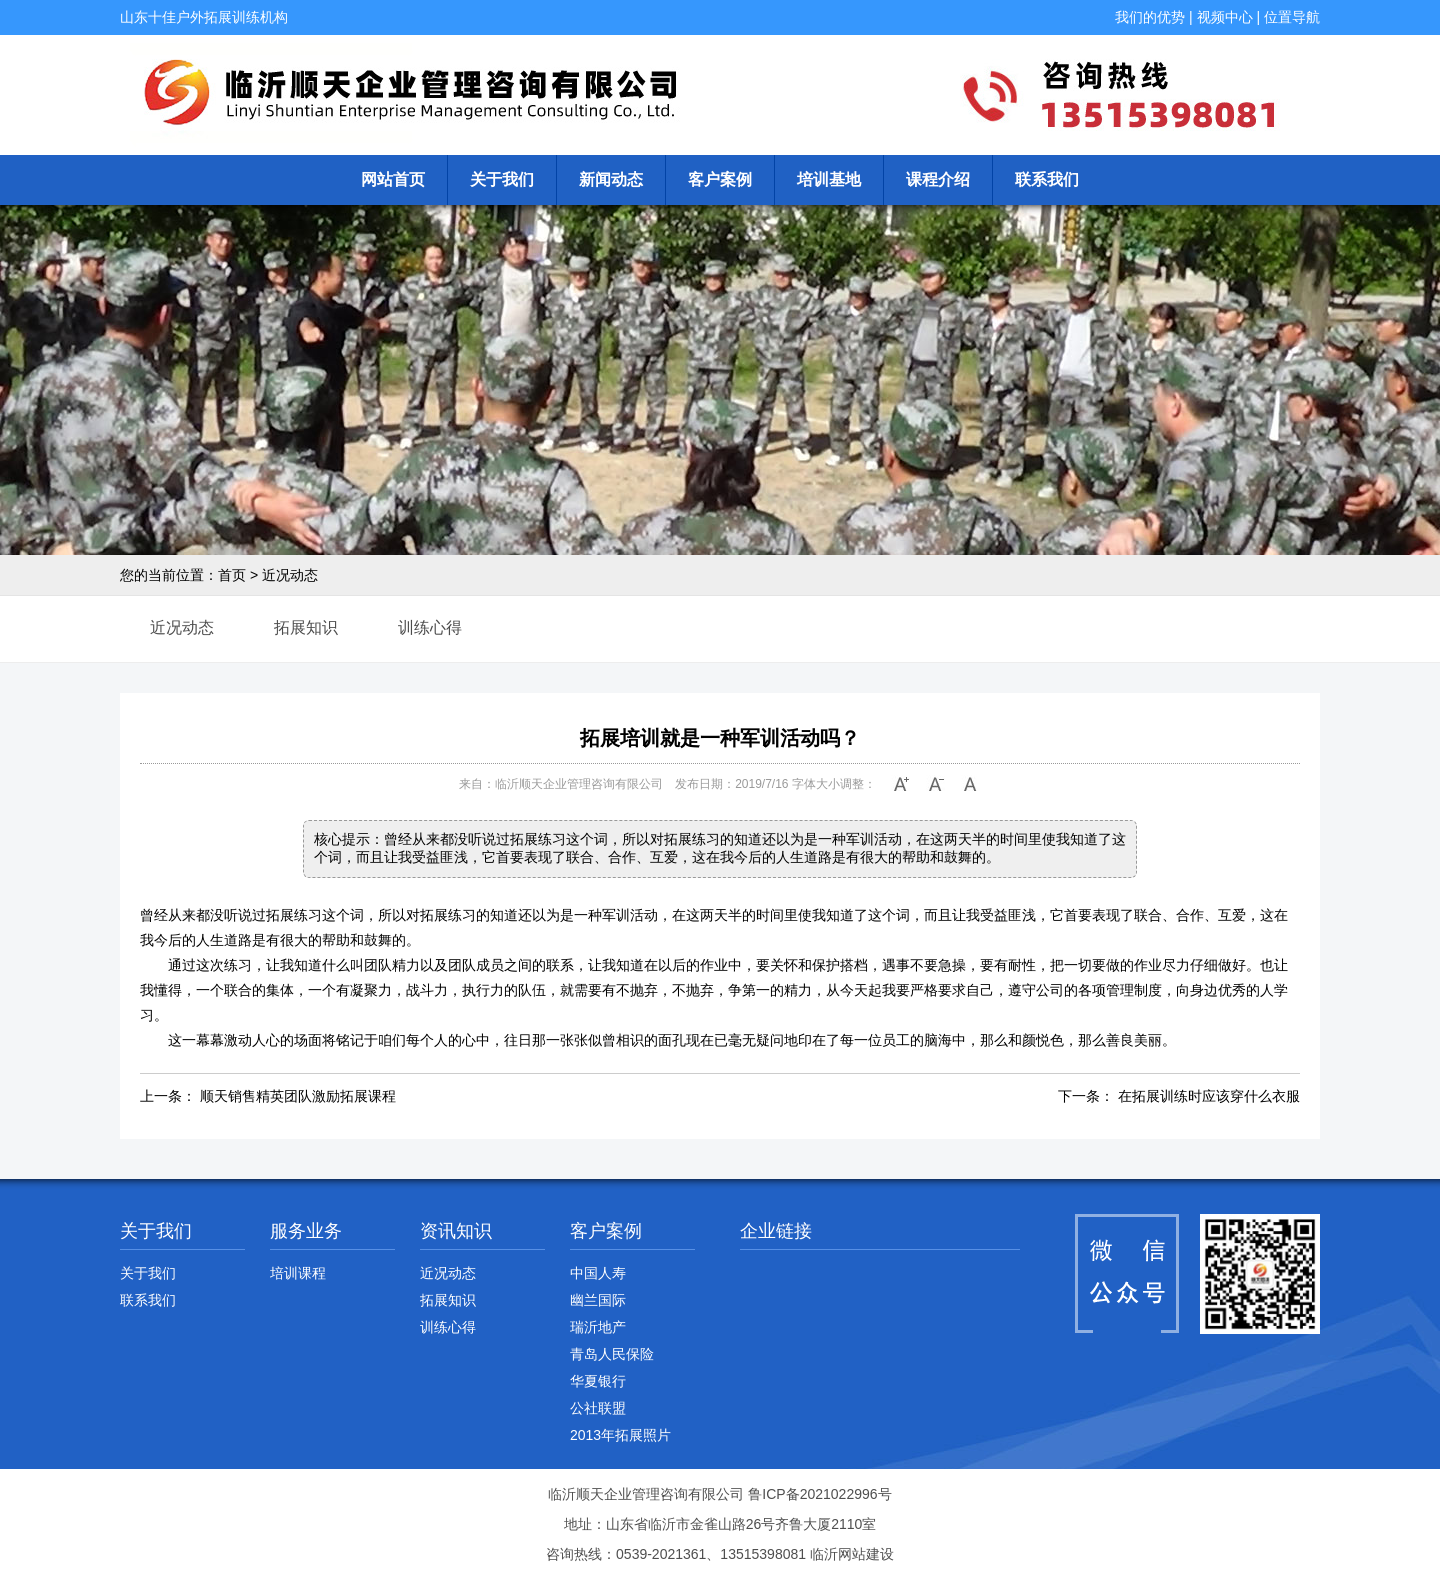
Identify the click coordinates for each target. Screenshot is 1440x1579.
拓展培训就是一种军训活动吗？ (720, 738)
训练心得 (430, 627)
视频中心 (1225, 17)
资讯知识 (456, 1231)
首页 (232, 575)
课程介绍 (938, 179)
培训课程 (298, 1273)
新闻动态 (611, 179)
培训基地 (829, 179)
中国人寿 (598, 1273)
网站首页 (393, 179)
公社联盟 (598, 1408)
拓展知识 (306, 627)
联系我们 (1047, 179)
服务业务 (306, 1231)
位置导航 (1292, 17)
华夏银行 (598, 1381)
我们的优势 (1150, 17)
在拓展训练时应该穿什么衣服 (1209, 1096)
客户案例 (720, 179)
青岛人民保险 (612, 1354)
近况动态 (290, 575)
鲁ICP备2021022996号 (819, 1494)
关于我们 (502, 179)
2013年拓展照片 (620, 1435)
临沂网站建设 (852, 1554)
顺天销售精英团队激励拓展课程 (298, 1096)
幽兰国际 (598, 1300)
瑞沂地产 (598, 1327)
